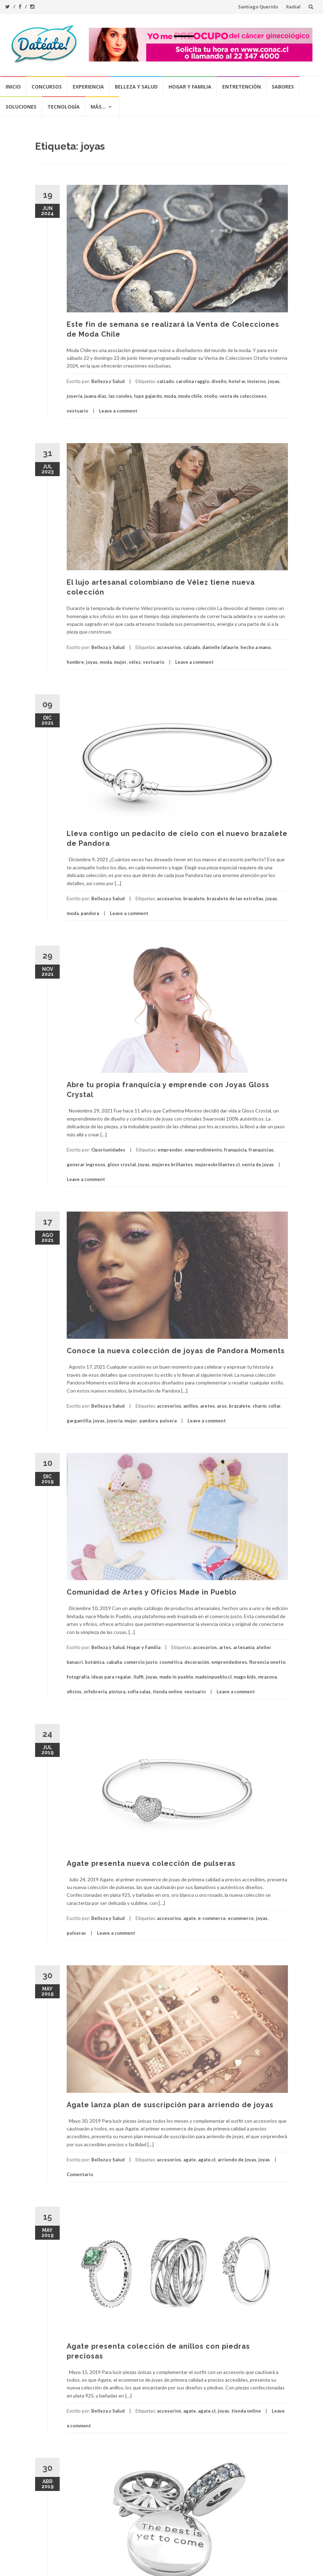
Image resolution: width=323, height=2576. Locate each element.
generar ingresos (86, 1164)
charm (259, 1406)
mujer (120, 662)
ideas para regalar (111, 1677)
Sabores (283, 86)
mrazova (267, 1677)
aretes (207, 1406)
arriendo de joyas (237, 2159)
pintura (117, 1691)
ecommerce (241, 1918)
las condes (120, 396)
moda (170, 396)
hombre (75, 662)
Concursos (47, 86)
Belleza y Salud (136, 86)
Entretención (241, 86)
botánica (94, 1662)
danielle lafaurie (220, 647)
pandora (90, 913)
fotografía (78, 1677)
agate (189, 1918)
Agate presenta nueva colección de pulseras (151, 1863)
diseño (218, 381)
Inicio (13, 86)
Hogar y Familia (190, 86)
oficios (74, 1691)
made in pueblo (176, 1677)
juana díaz (95, 396)
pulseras (76, 1933)
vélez (135, 662)
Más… (98, 106)
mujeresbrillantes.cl (217, 1164)
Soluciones (21, 106)
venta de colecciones (242, 396)
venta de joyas (258, 1164)
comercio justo (140, 1662)
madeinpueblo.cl (213, 1677)
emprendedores (229, 1662)
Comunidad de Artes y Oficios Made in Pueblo (152, 1592)
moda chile (190, 396)
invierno (256, 381)
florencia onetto (267, 1662)
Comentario (80, 2174)
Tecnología (63, 106)
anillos (190, 1406)
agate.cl (207, 2159)
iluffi (138, 1677)
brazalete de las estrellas (235, 898)
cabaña (114, 1662)
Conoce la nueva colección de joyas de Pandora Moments (176, 1351)
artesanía (243, 1647)
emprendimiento (203, 1150)
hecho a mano (255, 647)
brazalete (194, 898)
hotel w (237, 381)
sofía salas (139, 1691)
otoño (210, 396)
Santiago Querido (258, 7)
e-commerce (212, 1918)
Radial (293, 7)
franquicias (261, 1150)
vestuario (77, 411)
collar (274, 1406)
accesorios (169, 647)
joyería (74, 396)
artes (225, 1647)
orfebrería (95, 1691)
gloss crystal (121, 1164)
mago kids (245, 1677)
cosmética (170, 1662)
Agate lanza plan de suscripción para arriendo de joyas (170, 2105)
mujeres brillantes (172, 1164)
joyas (273, 381)
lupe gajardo (148, 396)
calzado (165, 381)
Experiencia (88, 86)
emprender (170, 1150)
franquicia (235, 1150)
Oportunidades (108, 1150)
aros (222, 1406)
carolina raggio (192, 381)
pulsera (168, 1420)
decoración (196, 1662)
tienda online (167, 1691)
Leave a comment (118, 411)
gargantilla (79, 1420)
